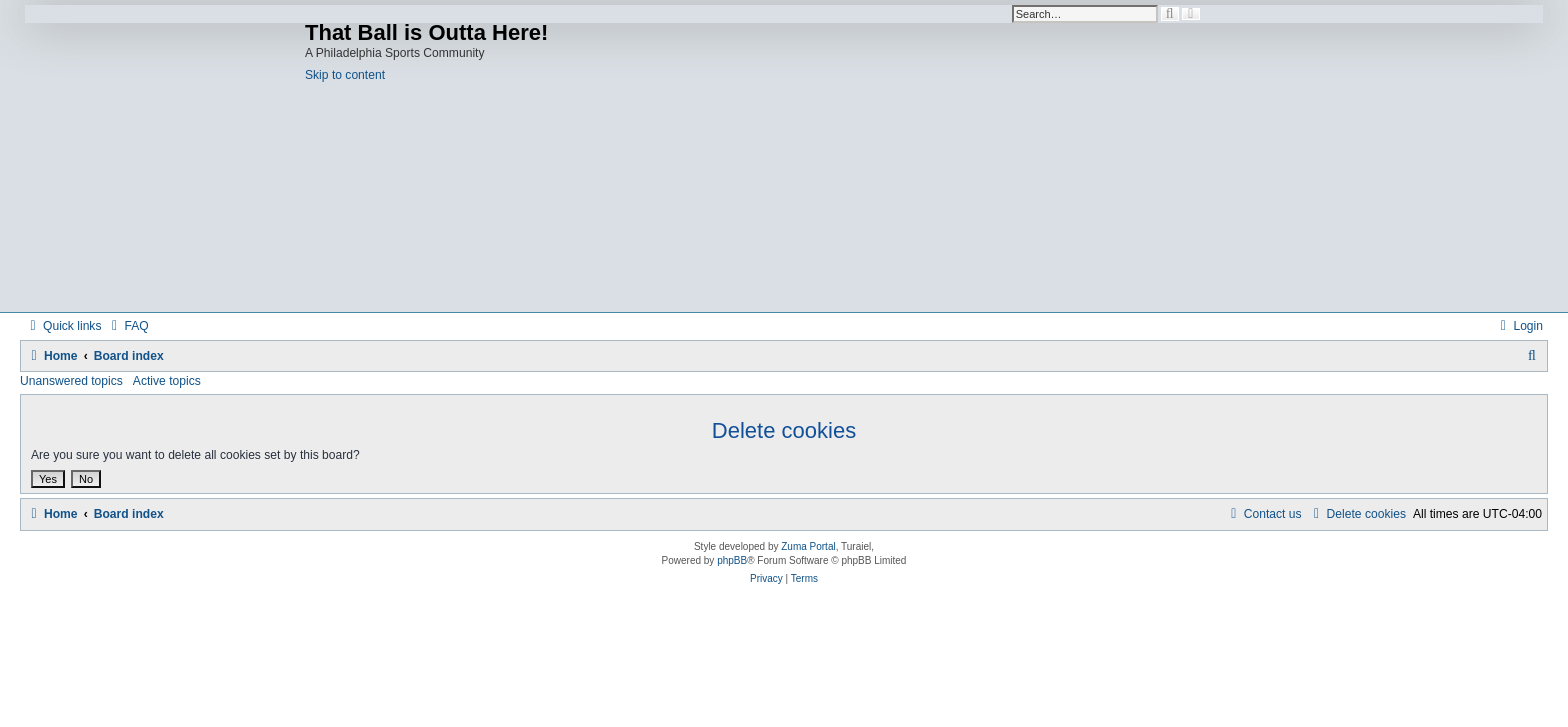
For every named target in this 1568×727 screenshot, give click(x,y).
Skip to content (345, 75)
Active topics (167, 381)
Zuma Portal (808, 546)
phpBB (732, 560)
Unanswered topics (71, 381)
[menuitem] (127, 326)
